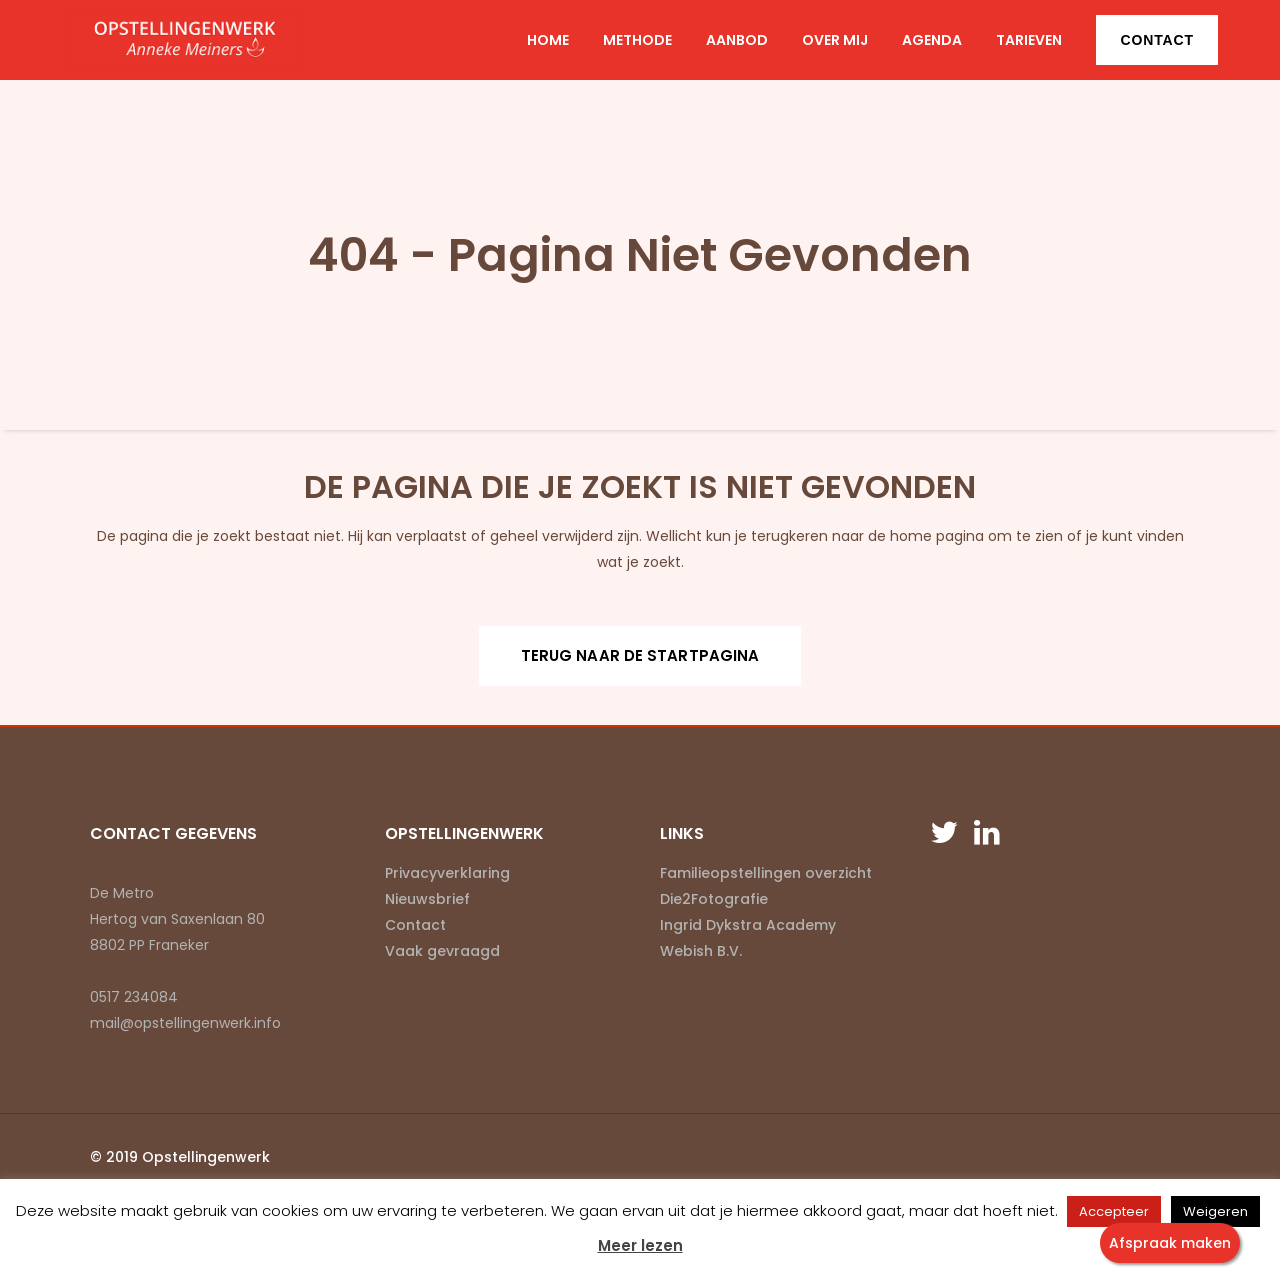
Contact (1157, 40)
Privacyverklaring (447, 873)
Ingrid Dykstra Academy (748, 925)
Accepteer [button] (1114, 1211)
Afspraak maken (1170, 1243)
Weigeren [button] (1215, 1211)
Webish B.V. (701, 951)
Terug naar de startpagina (640, 655)
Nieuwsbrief (427, 899)
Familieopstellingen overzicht (766, 873)
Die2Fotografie (714, 899)
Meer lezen (640, 1245)
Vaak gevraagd (442, 951)
